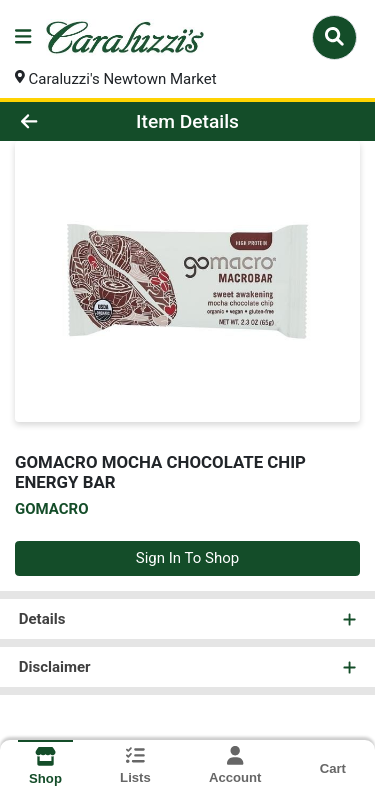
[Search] (334, 37)
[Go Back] (58, 121)
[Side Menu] (23, 37)
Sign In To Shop (187, 558)
